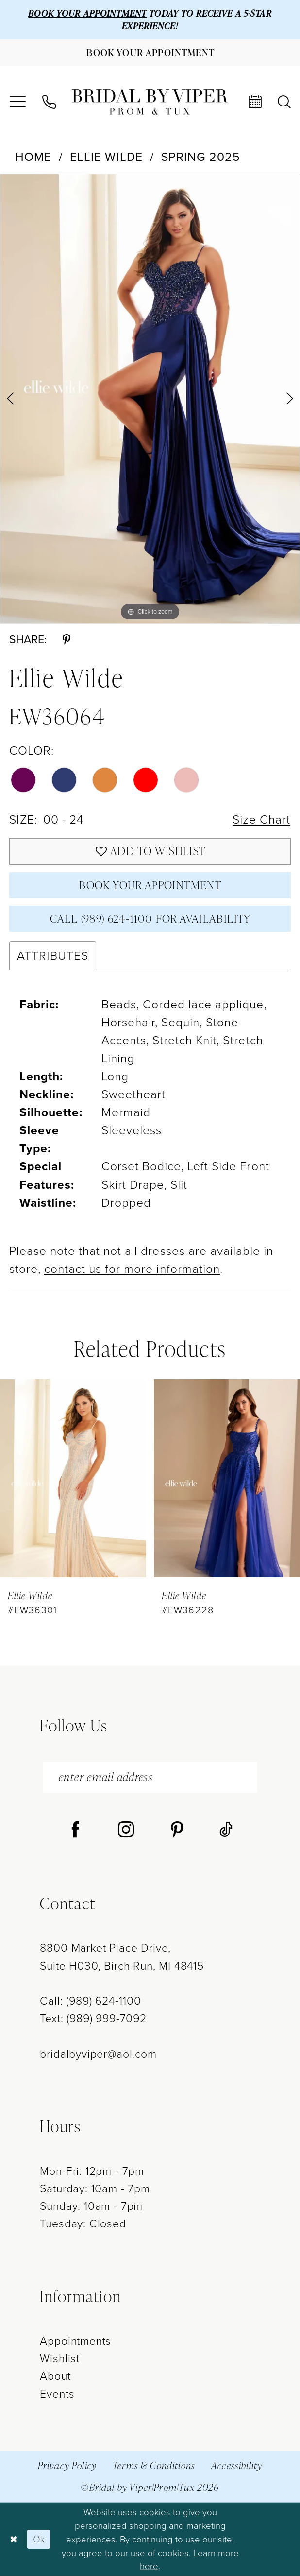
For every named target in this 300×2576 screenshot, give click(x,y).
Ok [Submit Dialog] (39, 2539)
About (55, 2375)
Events (57, 2393)
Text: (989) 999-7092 (93, 2018)
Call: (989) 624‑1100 (90, 2001)
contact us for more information (132, 1269)
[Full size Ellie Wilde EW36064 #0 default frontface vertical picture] (150, 398)
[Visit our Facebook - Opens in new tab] (75, 1830)
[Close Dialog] (13, 2539)
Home (33, 157)
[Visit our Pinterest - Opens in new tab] (176, 1830)
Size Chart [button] (261, 820)
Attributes (52, 956)
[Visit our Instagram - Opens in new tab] (125, 1830)
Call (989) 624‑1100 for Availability (150, 918)
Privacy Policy (67, 2465)
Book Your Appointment (150, 885)
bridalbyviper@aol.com (98, 2054)
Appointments (75, 2340)
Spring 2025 (200, 157)
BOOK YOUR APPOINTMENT (87, 13)
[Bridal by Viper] (150, 102)
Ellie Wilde (106, 157)
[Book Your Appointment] (150, 52)
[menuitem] (17, 102)
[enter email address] (150, 1777)
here (149, 2566)
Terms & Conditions (154, 2465)
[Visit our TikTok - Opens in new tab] (226, 1830)
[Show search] (284, 102)
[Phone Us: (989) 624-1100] (49, 102)
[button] (17, 102)
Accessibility (236, 2465)
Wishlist (60, 2358)
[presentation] (73, 1479)
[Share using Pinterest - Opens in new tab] (66, 640)
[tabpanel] (150, 398)
